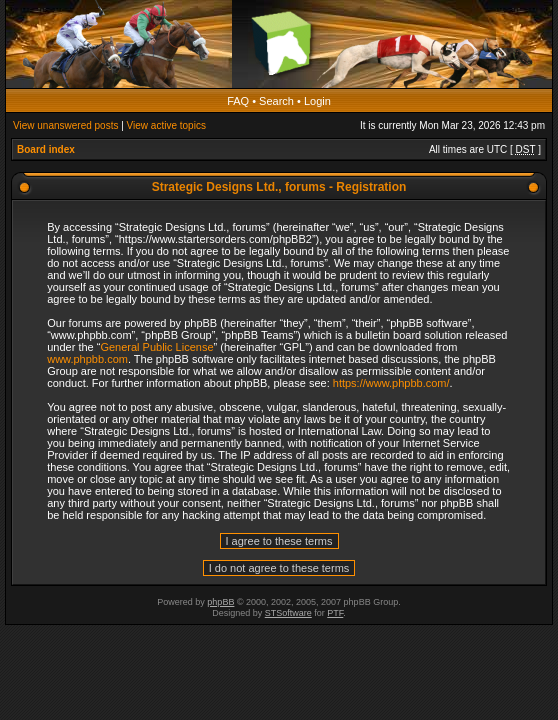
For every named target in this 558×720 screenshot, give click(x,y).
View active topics (166, 125)
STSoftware (288, 613)
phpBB (220, 602)
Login (317, 101)
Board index (46, 149)
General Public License (156, 347)
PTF (335, 613)
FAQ (238, 101)
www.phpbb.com (87, 359)
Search (276, 101)
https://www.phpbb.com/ (391, 383)
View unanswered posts (65, 125)
